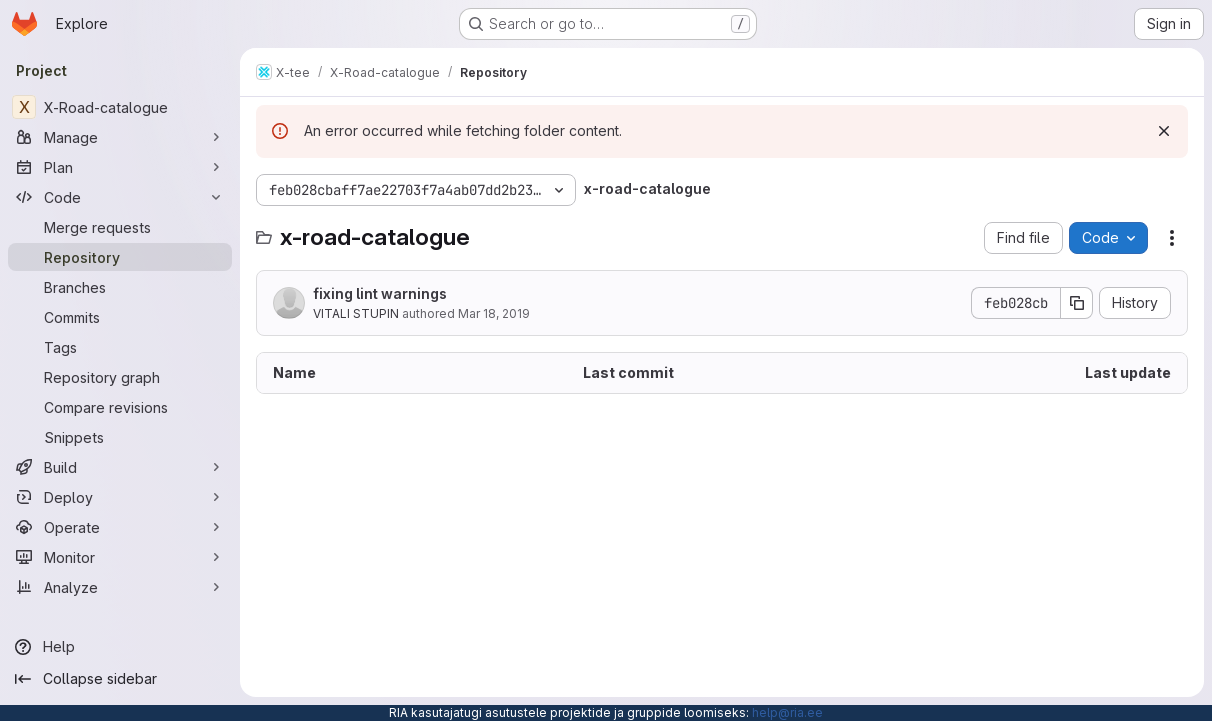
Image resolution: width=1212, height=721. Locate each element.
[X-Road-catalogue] (120, 107)
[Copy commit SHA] (1077, 303)
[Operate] (120, 527)
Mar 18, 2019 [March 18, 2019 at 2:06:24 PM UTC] (494, 313)
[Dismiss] (1164, 131)
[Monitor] (120, 557)
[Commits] (120, 317)
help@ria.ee (787, 712)
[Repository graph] (120, 377)
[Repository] (120, 257)
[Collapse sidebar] (120, 679)
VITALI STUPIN (356, 313)
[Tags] (120, 347)
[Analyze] (120, 587)
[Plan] (120, 167)
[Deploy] (120, 497)
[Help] (120, 647)
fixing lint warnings (380, 293)
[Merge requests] (120, 227)
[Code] (120, 197)
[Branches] (120, 287)
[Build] (120, 467)
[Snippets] (120, 437)
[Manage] (120, 137)
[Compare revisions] (120, 407)
